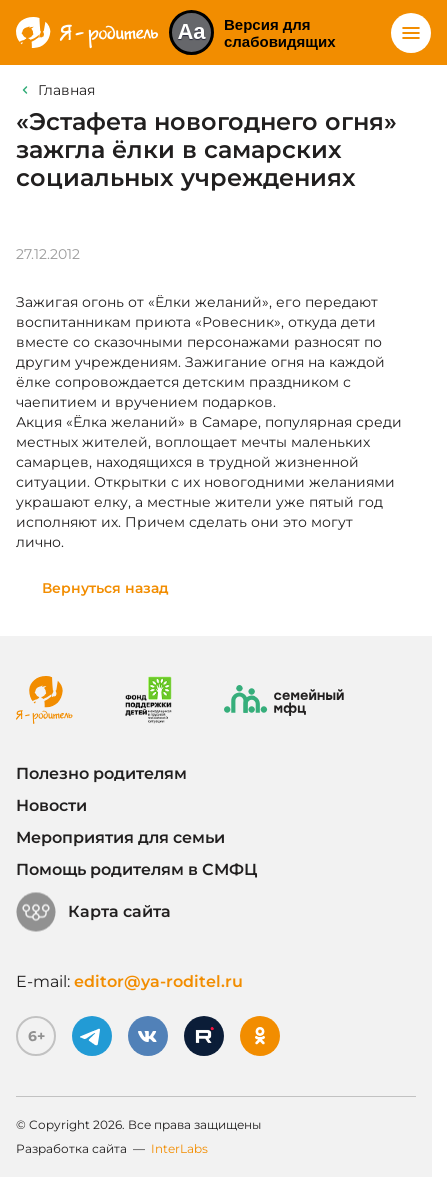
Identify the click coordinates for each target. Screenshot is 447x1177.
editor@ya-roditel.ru (158, 981)
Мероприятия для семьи (120, 837)
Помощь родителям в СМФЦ (136, 869)
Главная (66, 90)
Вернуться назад (105, 588)
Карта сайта (93, 912)
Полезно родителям (101, 773)
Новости (51, 805)
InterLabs (179, 1148)
